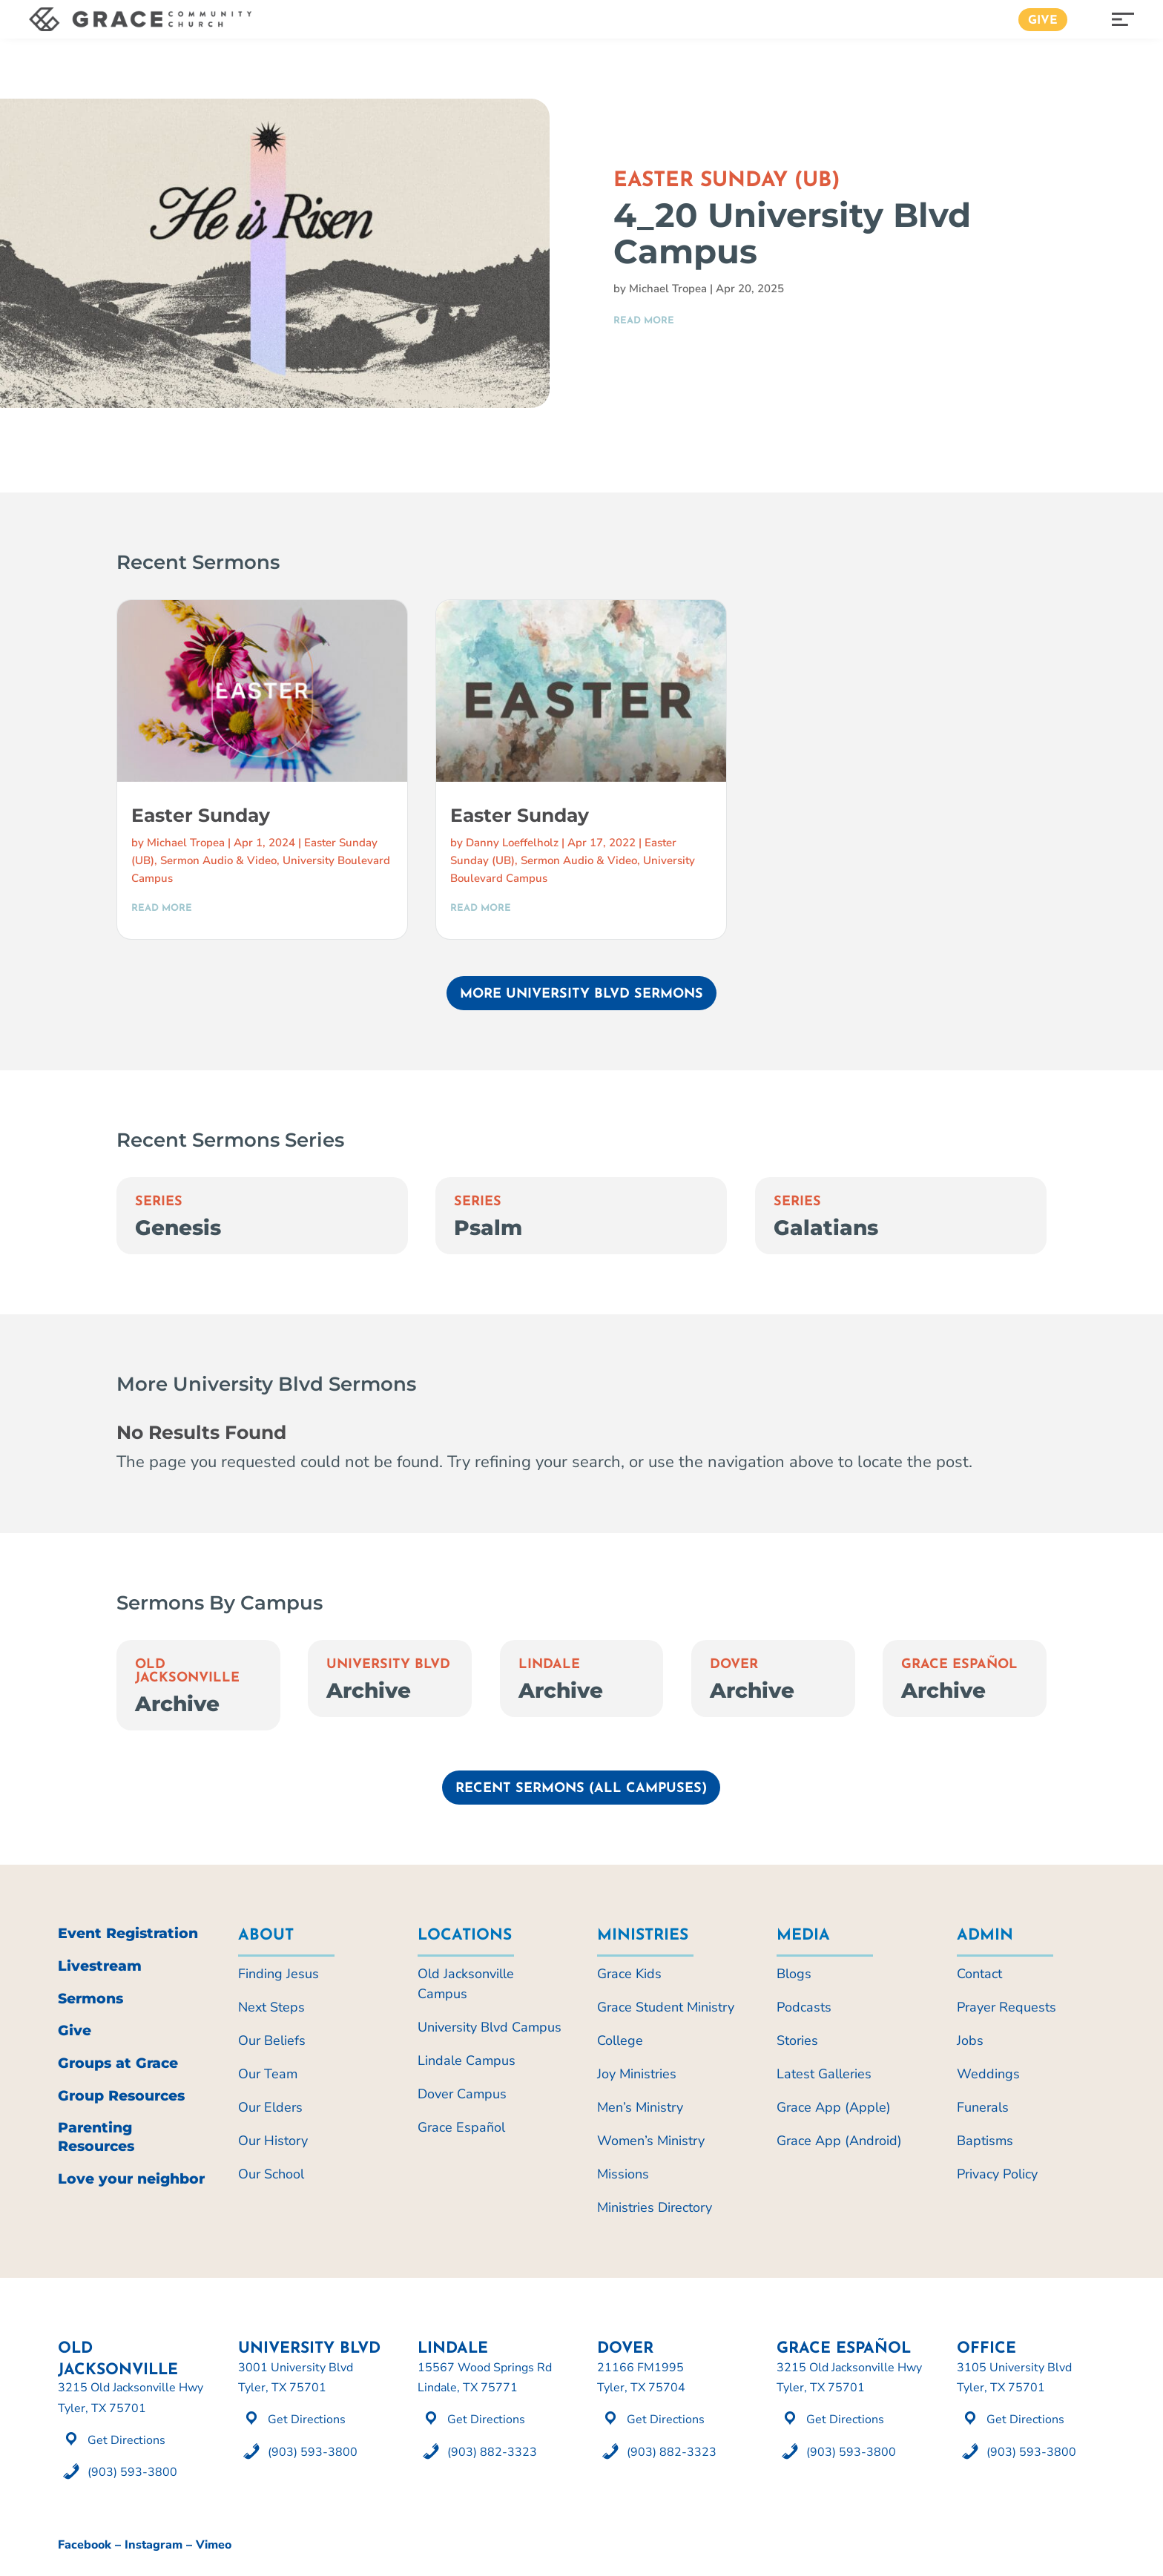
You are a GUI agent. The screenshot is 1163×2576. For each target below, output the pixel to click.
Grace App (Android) (839, 2141)
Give (1043, 21)
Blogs (794, 1974)
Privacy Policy (997, 2174)
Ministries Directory (654, 2207)
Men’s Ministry (640, 2107)
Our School (271, 2174)
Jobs (970, 2040)
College (620, 2040)
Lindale (549, 1665)
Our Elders (270, 2107)
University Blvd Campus (489, 2027)
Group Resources (121, 2095)
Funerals (983, 2107)
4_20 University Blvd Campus (792, 233)
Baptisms (985, 2141)
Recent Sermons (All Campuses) (581, 1789)
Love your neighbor (131, 2178)
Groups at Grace (118, 2063)
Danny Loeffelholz (512, 842)
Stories (797, 2040)
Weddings (988, 2074)
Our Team (267, 2074)
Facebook (84, 2545)
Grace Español (959, 1665)
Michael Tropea (668, 288)
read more (643, 321)
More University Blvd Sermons (581, 994)
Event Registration (128, 1933)
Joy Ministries (636, 2074)
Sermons (90, 1998)
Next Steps (271, 2007)
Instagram (153, 2545)
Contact (979, 1974)
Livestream (100, 1965)
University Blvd (388, 1665)
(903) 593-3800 (132, 2472)
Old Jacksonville (187, 1671)
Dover (734, 1665)
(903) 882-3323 (492, 2452)
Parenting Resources (96, 2137)
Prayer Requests (1006, 2007)
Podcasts (804, 2007)
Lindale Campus (466, 2060)
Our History (273, 2141)
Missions (623, 2174)
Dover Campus (462, 2094)
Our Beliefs (272, 2040)
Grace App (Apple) (834, 2107)
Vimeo (213, 2545)
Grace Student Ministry (665, 2007)
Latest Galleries (824, 2074)
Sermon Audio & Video (218, 860)
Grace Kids (629, 1974)
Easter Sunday (200, 815)
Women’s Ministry (651, 2141)
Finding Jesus (278, 1974)
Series (158, 1202)
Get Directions (126, 2440)
